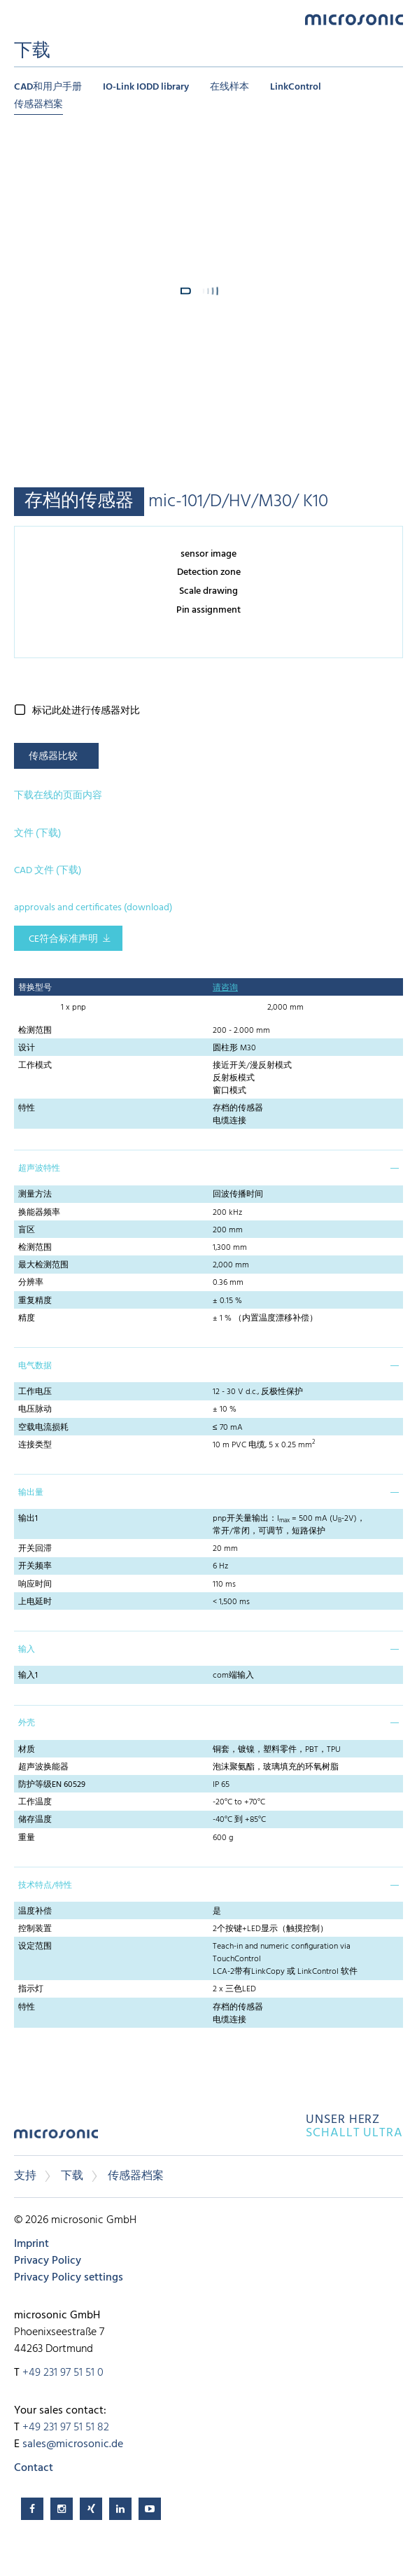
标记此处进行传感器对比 (86, 711)
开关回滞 (35, 1549)
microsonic (56, 2138)
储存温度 (35, 1820)
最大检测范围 (43, 1265)
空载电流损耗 (43, 1428)
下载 (72, 2176)
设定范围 (35, 1947)
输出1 (28, 1519)
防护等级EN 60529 (51, 1785)
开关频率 (35, 1566)
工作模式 (35, 1066)
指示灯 (30, 1989)
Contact (33, 2468)
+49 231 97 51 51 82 (65, 2427)
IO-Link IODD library (146, 87)
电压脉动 (35, 1409)
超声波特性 (39, 1169)
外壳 (26, 1723)
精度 (26, 1318)
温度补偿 (35, 1912)
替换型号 (35, 988)
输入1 (28, 1676)
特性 (26, 1108)
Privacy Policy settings (68, 2278)
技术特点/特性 (45, 1886)
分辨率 (30, 1283)
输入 (26, 1650)
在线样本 (229, 87)
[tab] (208, 1167)
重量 (26, 1838)
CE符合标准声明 (63, 939)
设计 (26, 1048)
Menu (21, 18)
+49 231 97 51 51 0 (63, 2373)
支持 (25, 2176)
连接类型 (35, 1445)
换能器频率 (39, 1213)
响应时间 (35, 1585)
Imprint (31, 2244)
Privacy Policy (47, 2261)
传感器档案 (38, 105)
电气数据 (35, 1366)
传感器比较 (53, 757)
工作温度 (35, 1802)
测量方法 (35, 1195)
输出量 (30, 1493)
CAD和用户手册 (48, 87)
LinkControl (295, 87)
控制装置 (35, 1929)
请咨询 (225, 988)
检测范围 (35, 1031)
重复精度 (35, 1301)
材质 (26, 1750)
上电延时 (35, 1602)
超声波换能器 (43, 1767)
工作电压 (35, 1392)
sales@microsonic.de (72, 2444)
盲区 (26, 1230)
